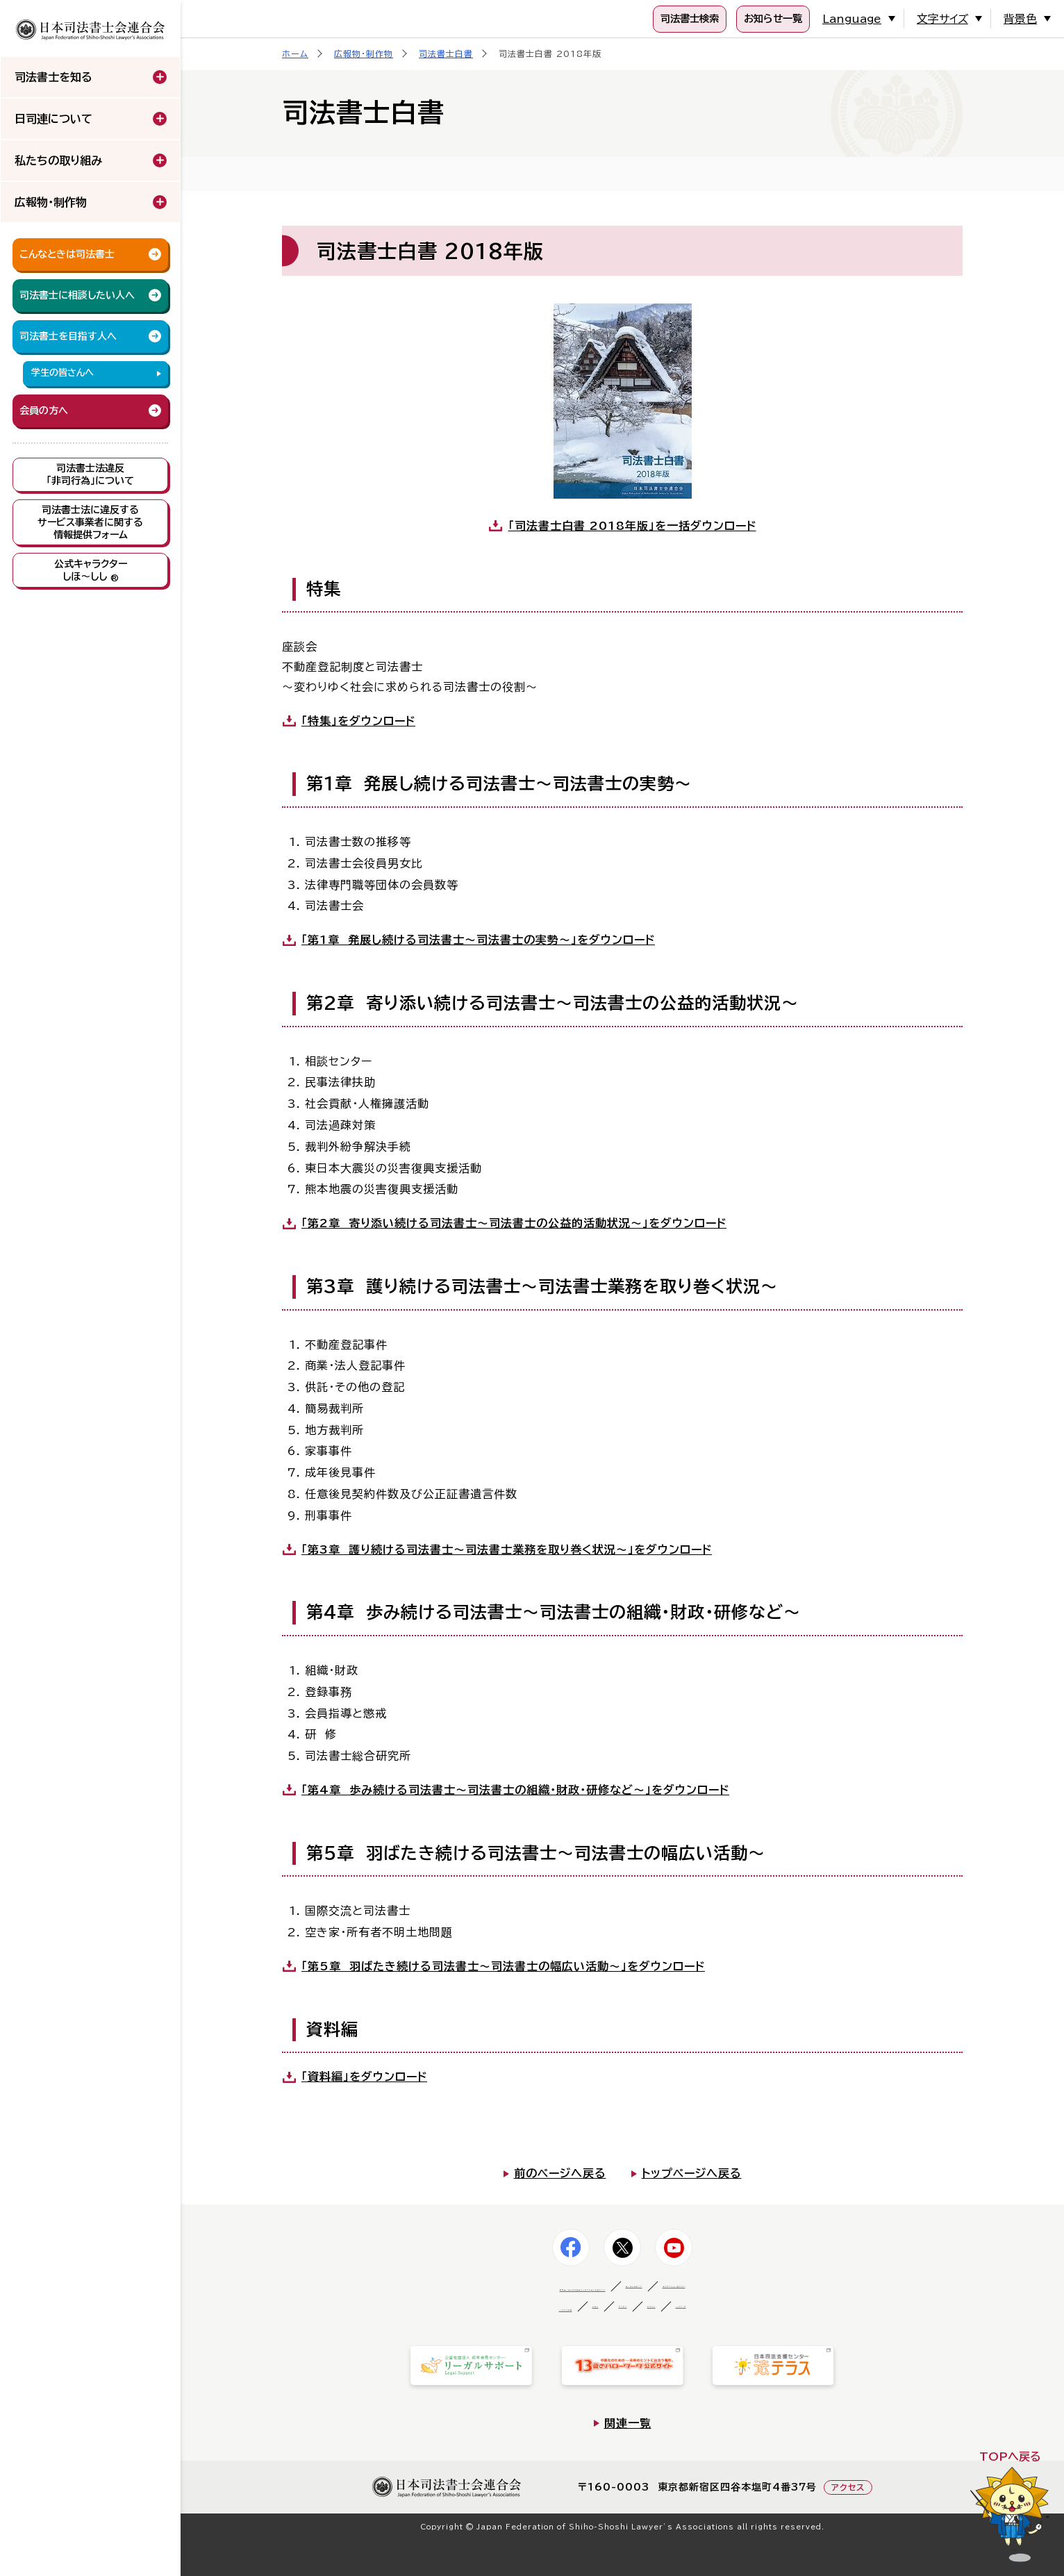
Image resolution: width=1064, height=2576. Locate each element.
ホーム (295, 53)
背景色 (1022, 19)
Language (865, 19)
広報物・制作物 (363, 53)
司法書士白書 (446, 53)
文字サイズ (949, 19)
